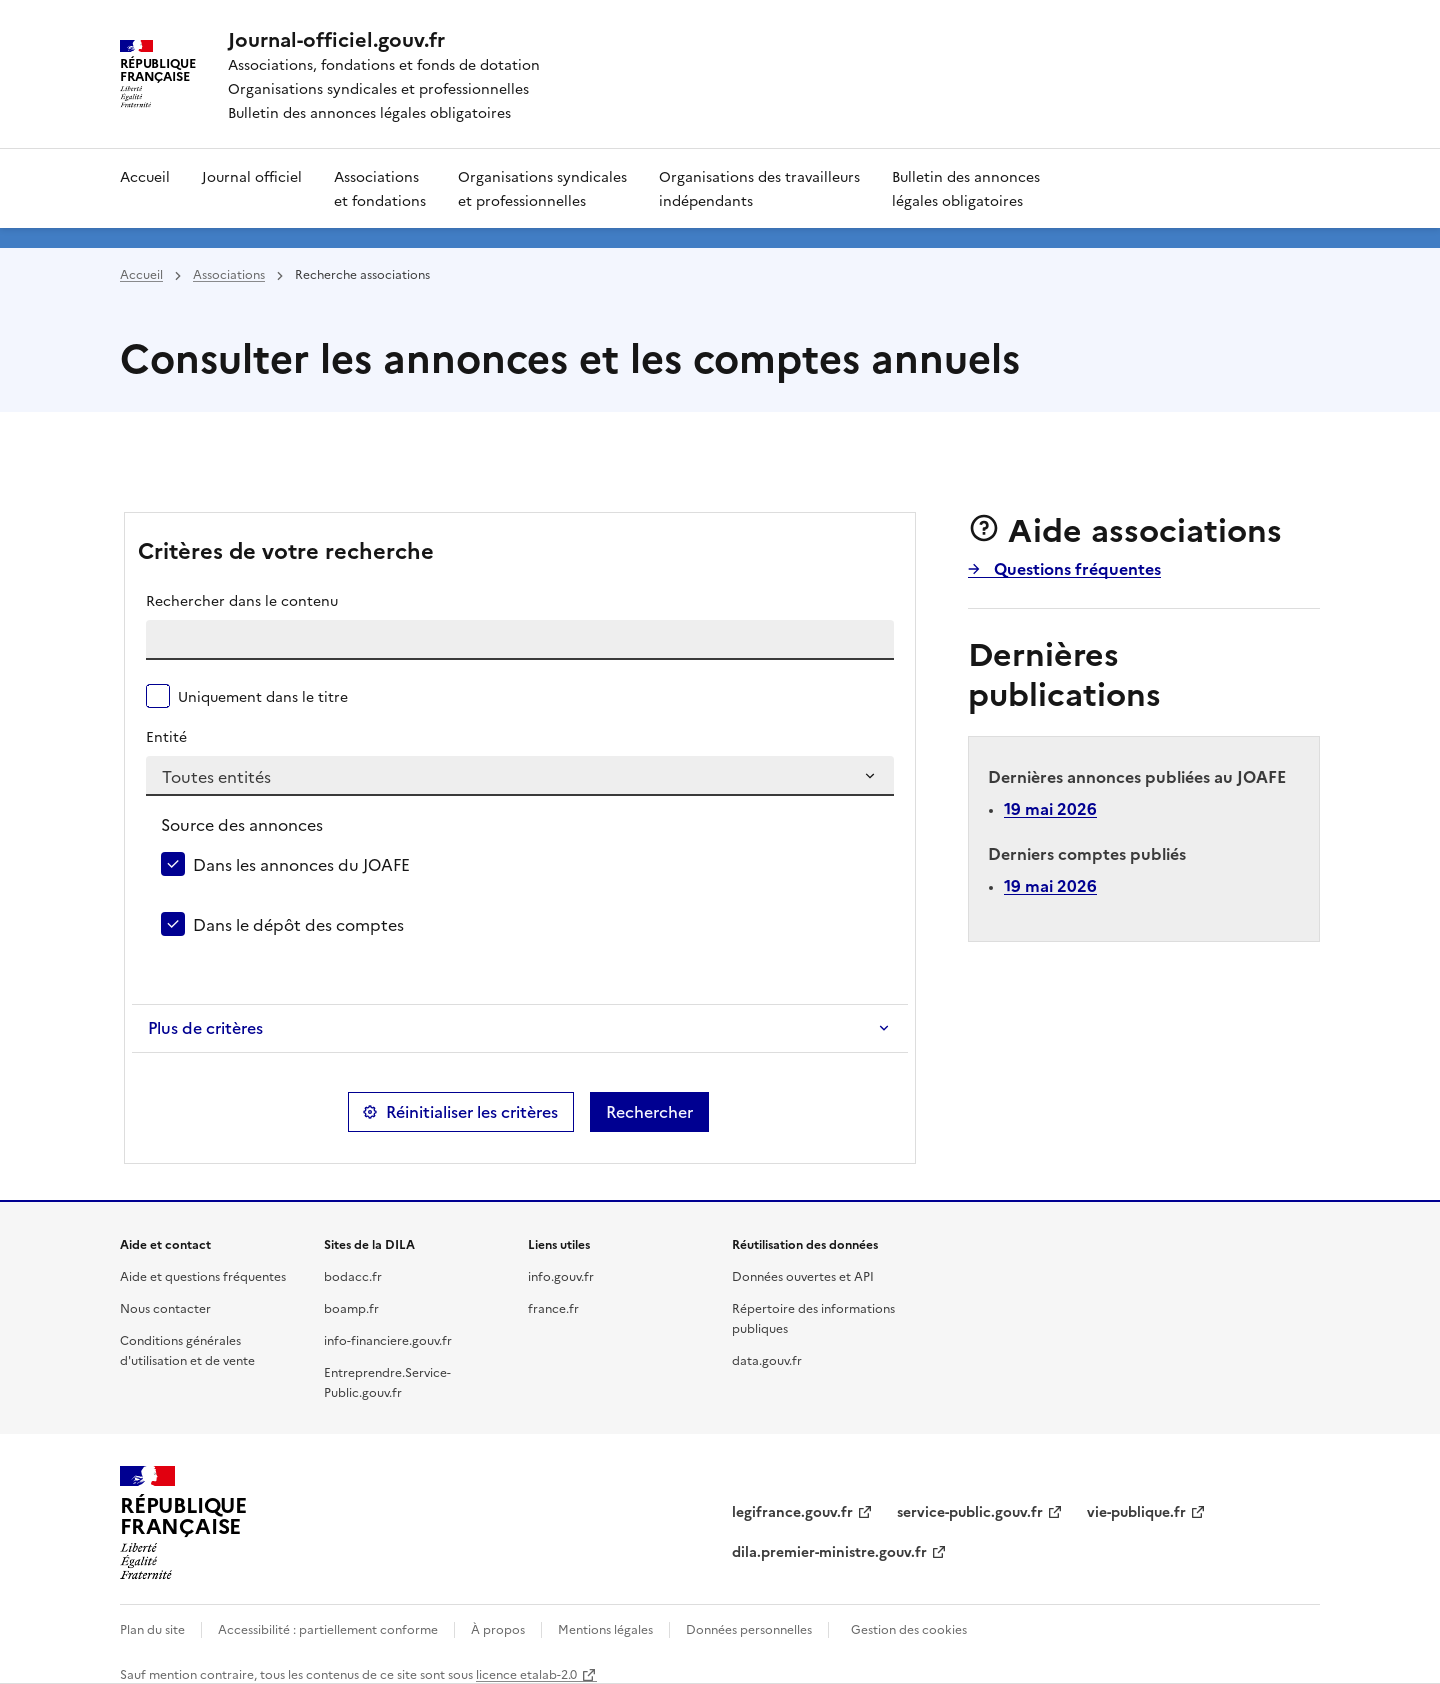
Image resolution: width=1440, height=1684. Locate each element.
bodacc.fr (353, 1275)
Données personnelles (749, 1628)
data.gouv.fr (767, 1359)
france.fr (553, 1307)
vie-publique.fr (1136, 1511)
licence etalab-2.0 (526, 1673)
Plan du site (152, 1628)
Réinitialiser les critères (472, 1112)
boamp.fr (351, 1307)
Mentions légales (605, 1628)
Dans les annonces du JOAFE (301, 864)
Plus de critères (205, 1028)
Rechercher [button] (649, 1112)
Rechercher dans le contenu (242, 600)
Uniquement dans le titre (263, 696)
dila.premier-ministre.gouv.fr (829, 1551)
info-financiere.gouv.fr (388, 1339)
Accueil (145, 176)
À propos (498, 1628)
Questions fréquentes (1075, 568)
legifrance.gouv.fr (792, 1511)
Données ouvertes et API (803, 1275)
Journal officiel (252, 176)
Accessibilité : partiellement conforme (328, 1628)
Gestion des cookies (909, 1628)
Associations (229, 273)
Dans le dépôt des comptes (298, 924)
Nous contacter (165, 1307)
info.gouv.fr (561, 1275)
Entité (166, 736)
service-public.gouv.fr (970, 1511)
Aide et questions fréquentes (203, 1275)
